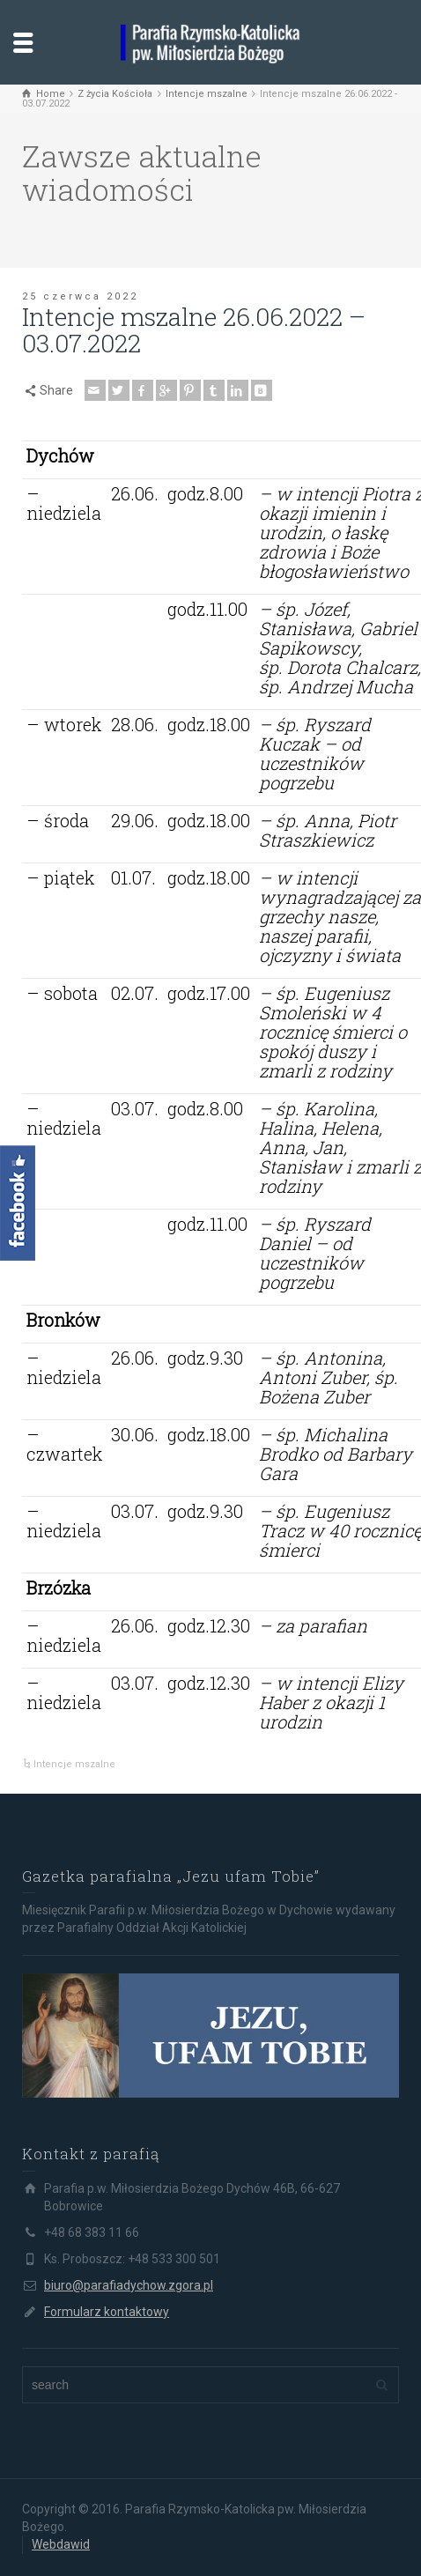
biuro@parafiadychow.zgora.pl (128, 2285)
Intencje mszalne (74, 1764)
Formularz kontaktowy (106, 2312)
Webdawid (61, 2544)
